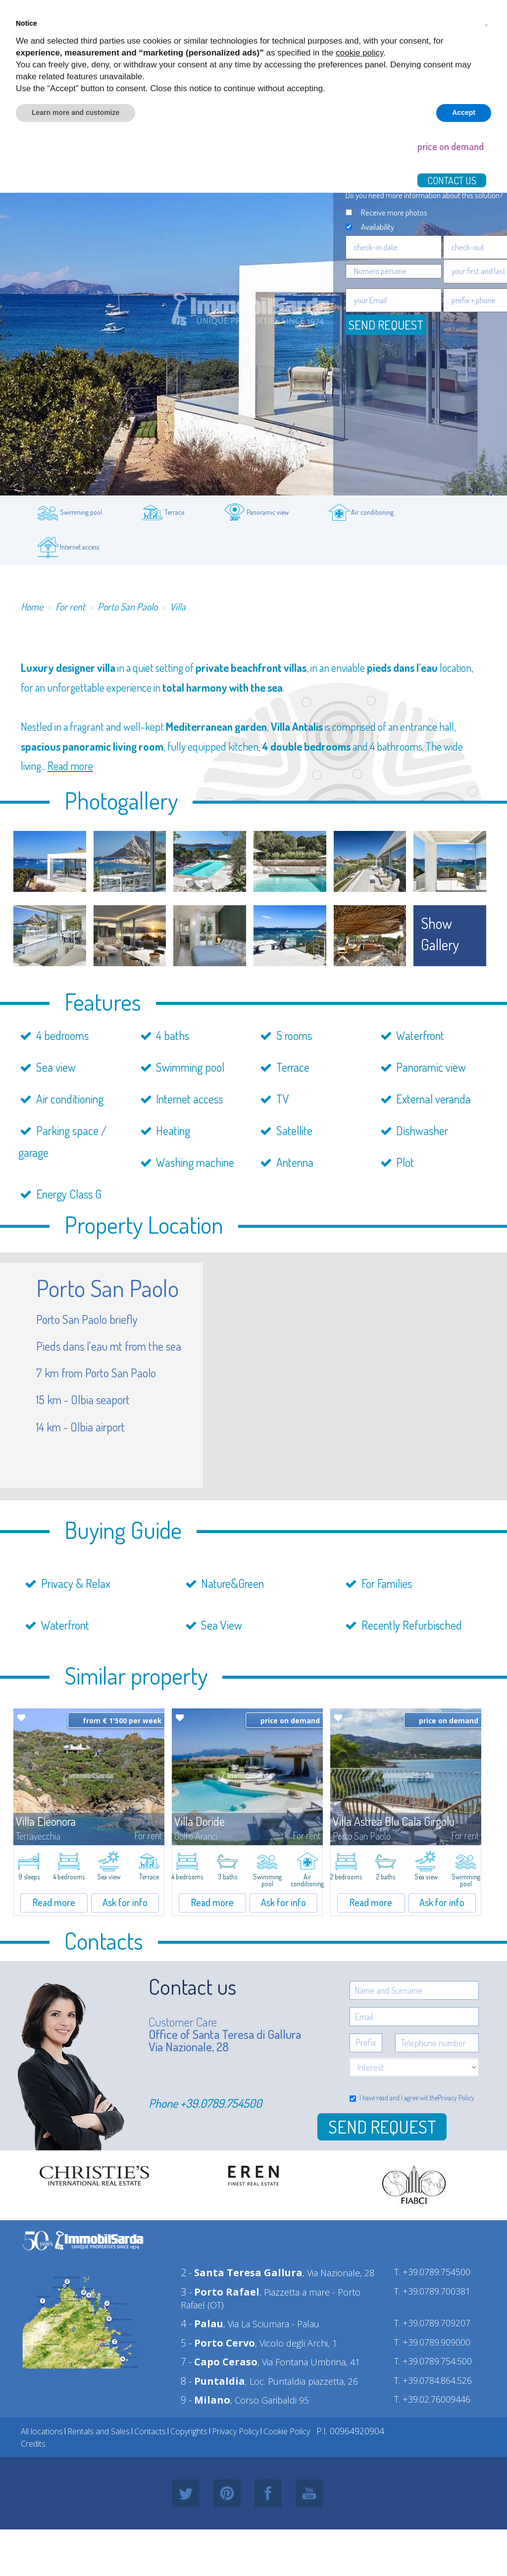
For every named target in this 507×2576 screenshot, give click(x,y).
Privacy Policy (456, 2097)
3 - (220, 2292)
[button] (486, 24)
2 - (242, 2272)
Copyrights (188, 2431)
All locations (42, 2431)
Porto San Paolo (127, 606)
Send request (386, 324)
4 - (202, 2323)
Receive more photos (394, 212)
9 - (205, 2400)
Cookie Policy (286, 2431)
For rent (70, 606)
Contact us (451, 180)
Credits (33, 2443)
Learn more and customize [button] (75, 112)
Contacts (150, 2431)
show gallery (440, 934)
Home (32, 606)
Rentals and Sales (98, 2431)
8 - (213, 2381)
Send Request (382, 2126)
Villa (178, 606)
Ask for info (125, 1902)
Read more (70, 765)
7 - (219, 2361)
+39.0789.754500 (221, 2103)
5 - (218, 2343)
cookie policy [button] (359, 52)
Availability (377, 226)
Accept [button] (463, 112)
